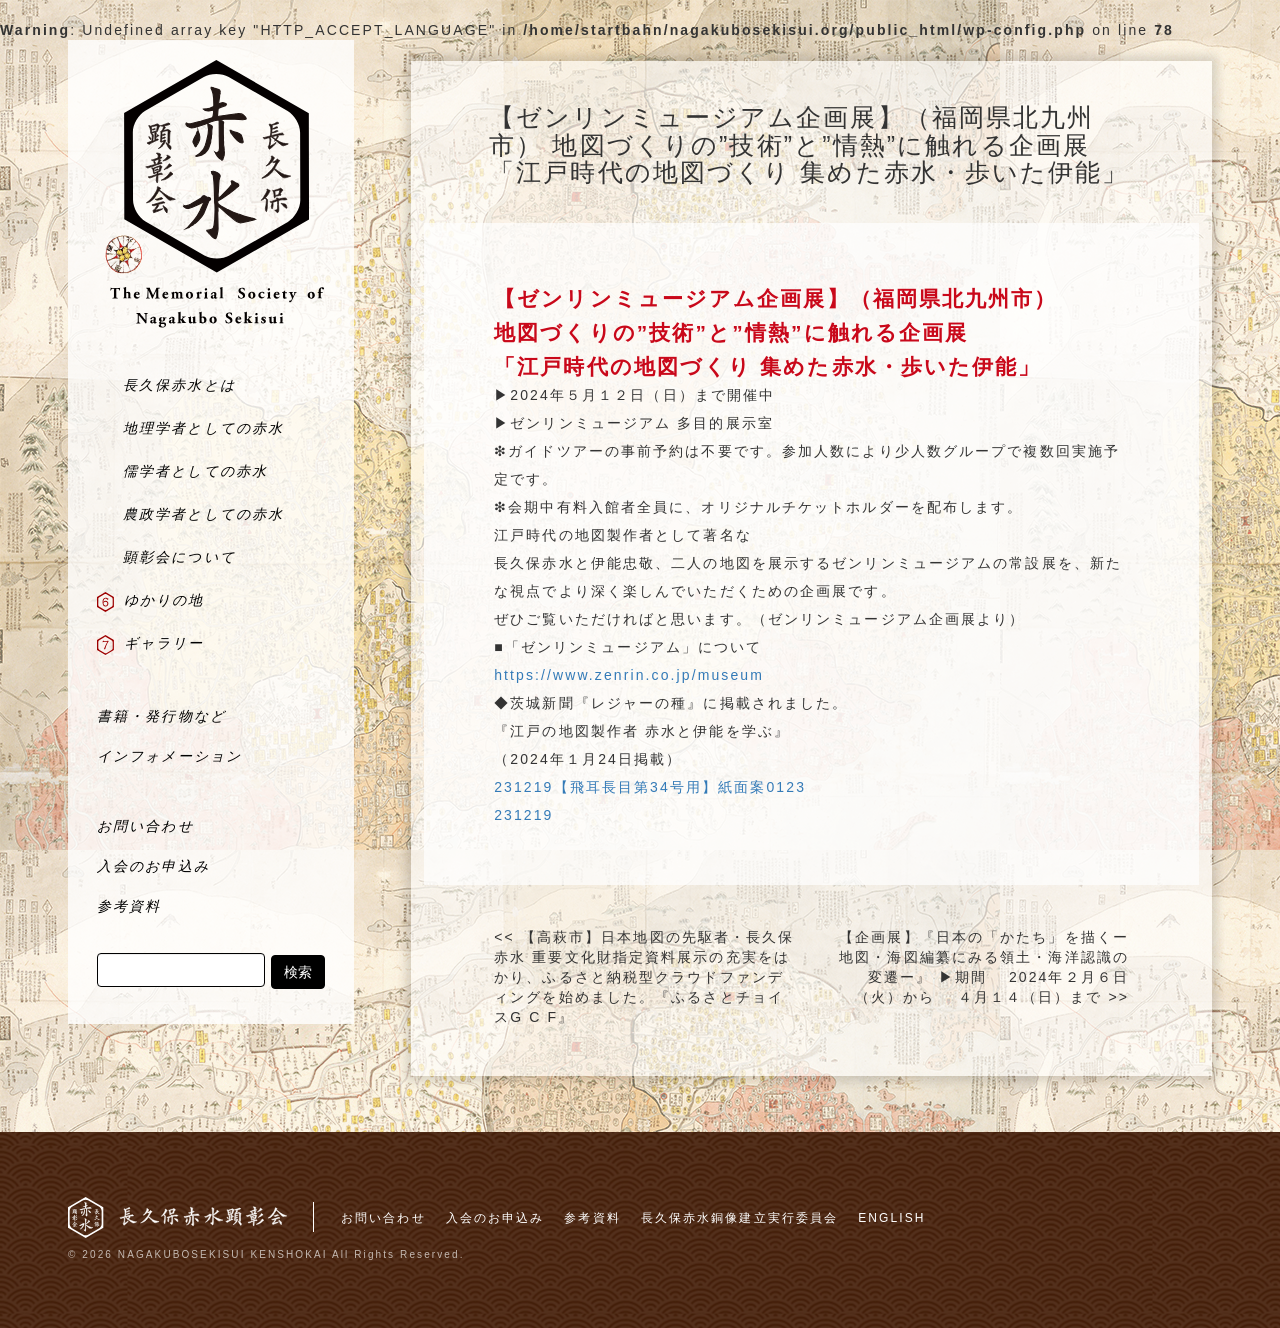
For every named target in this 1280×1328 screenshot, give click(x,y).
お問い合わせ (383, 1218)
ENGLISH (891, 1218)
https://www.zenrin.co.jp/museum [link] (629, 675)
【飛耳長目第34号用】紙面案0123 (680, 787)
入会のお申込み (495, 1218)
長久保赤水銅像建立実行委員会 (739, 1218)
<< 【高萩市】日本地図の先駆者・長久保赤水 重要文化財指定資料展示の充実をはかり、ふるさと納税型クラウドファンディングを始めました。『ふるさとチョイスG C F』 (644, 977)
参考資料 (592, 1218)
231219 (523, 787)
